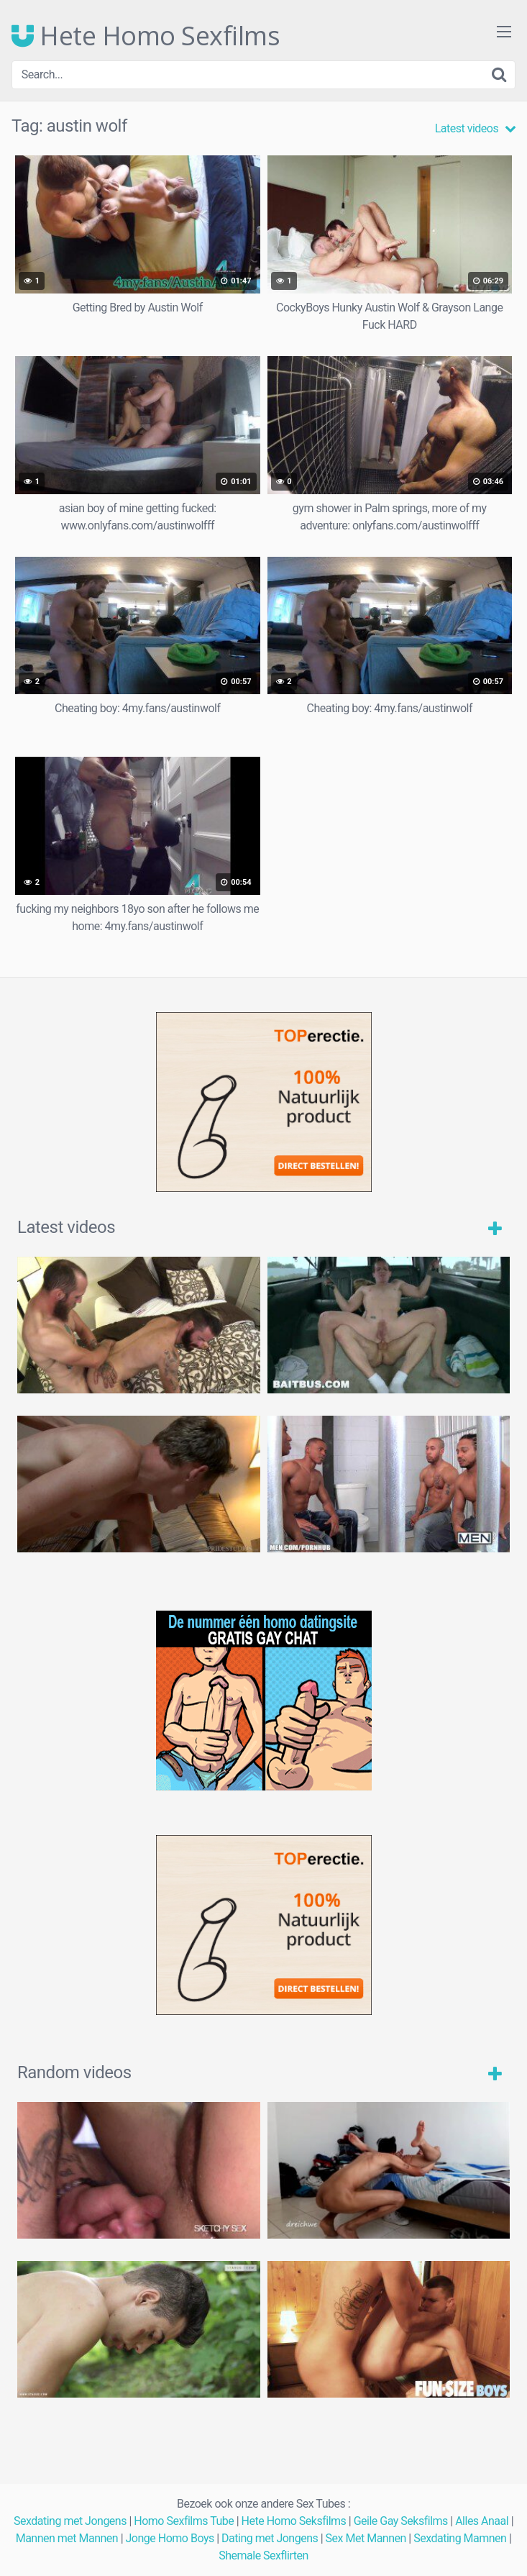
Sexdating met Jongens (70, 2521)
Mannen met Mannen (67, 2538)
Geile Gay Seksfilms (401, 2521)
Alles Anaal (481, 2521)
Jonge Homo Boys (170, 2538)
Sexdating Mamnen (459, 2538)
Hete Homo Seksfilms (294, 2521)
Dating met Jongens (269, 2538)
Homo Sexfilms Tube (184, 2521)
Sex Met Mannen (366, 2538)
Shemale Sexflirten (263, 2555)
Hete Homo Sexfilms (146, 36)
